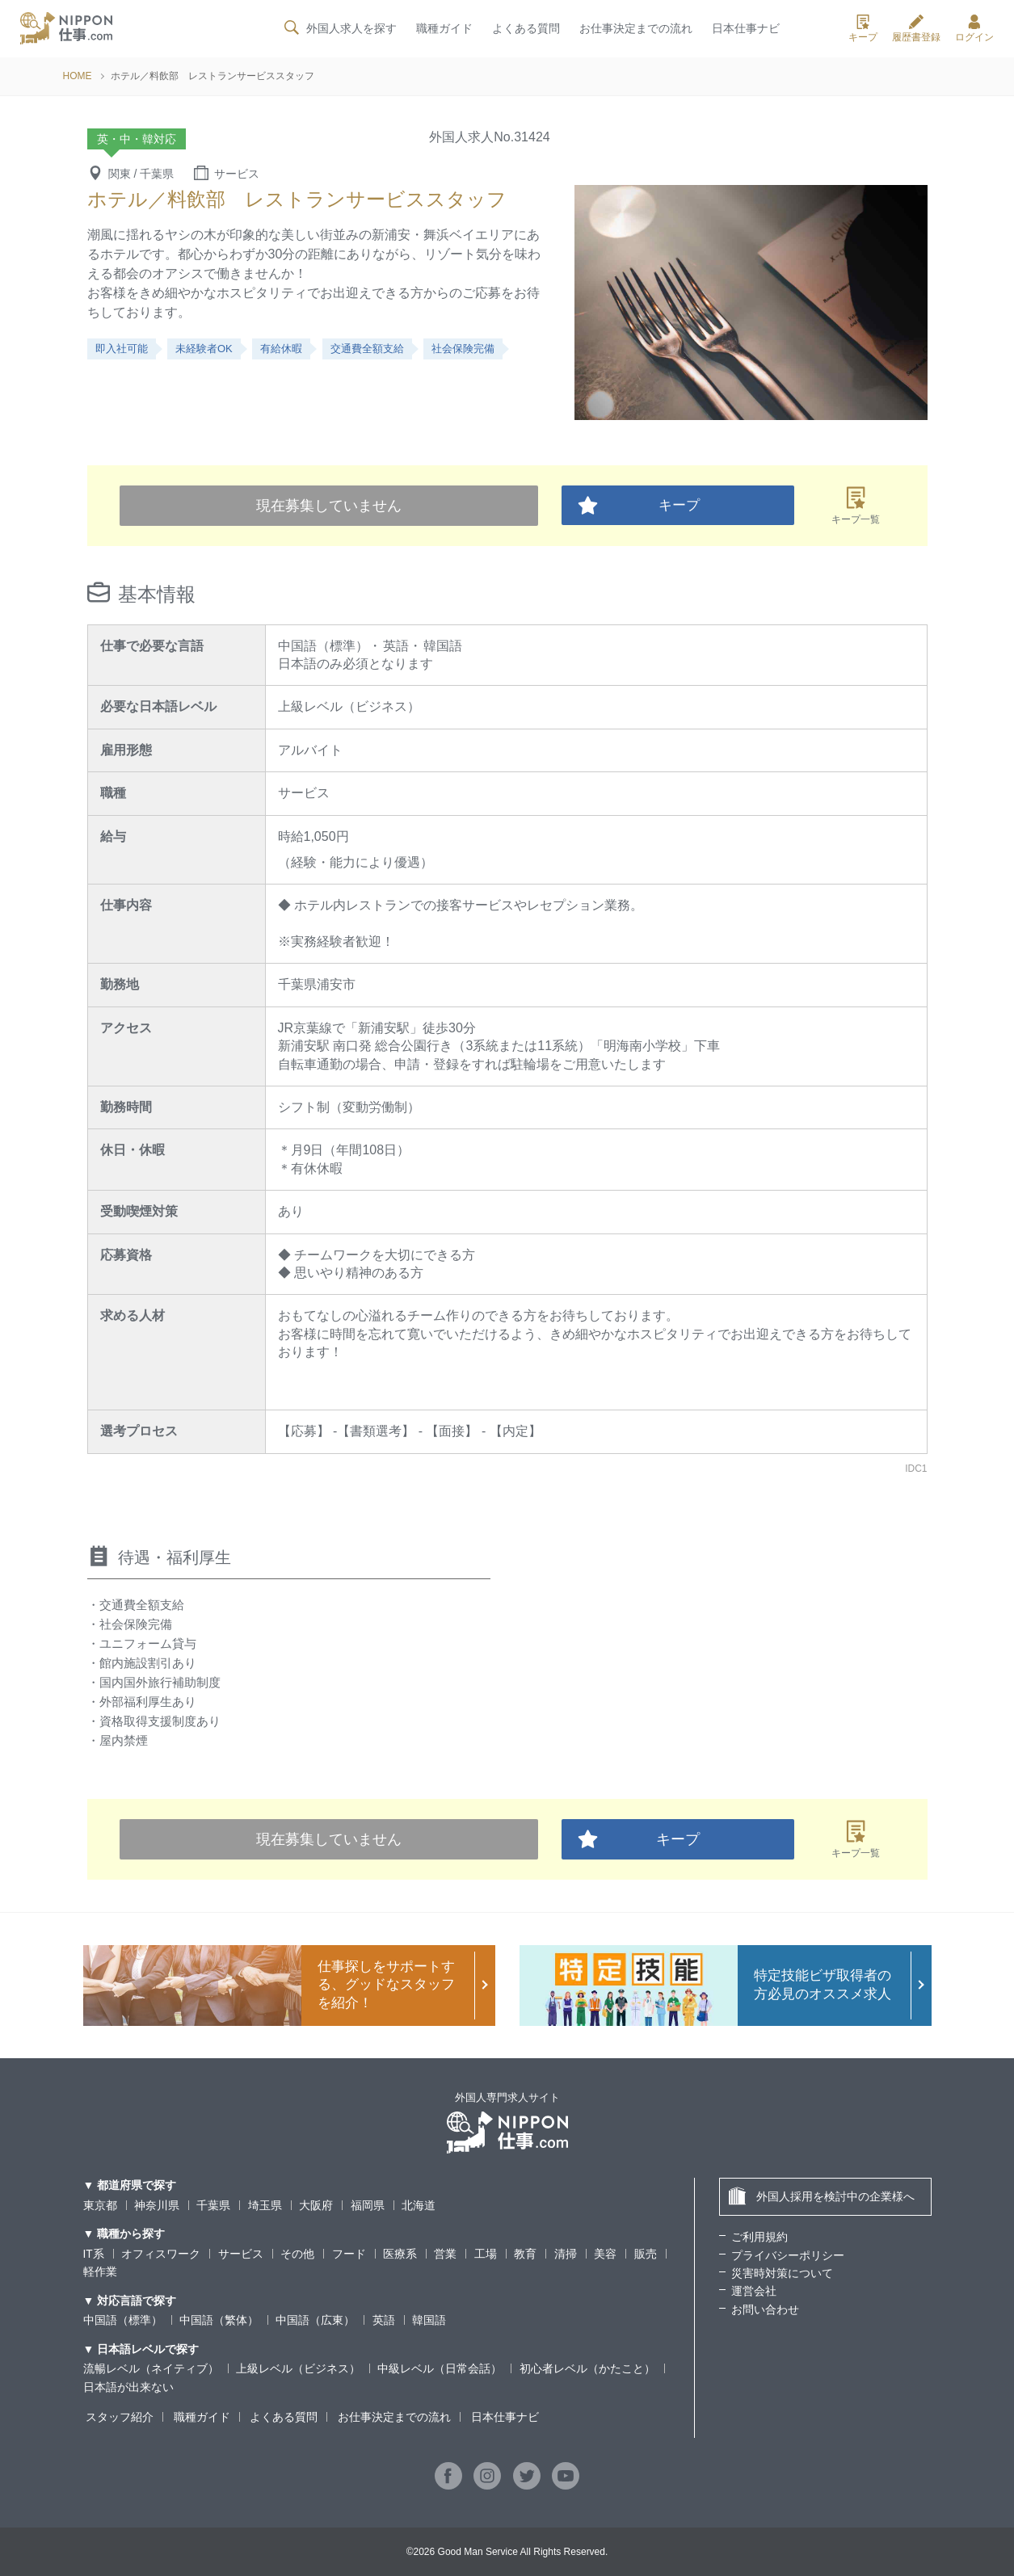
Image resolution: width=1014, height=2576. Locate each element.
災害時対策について (782, 2273)
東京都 (100, 2205)
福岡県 (368, 2205)
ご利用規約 (759, 2236)
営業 (446, 2253)
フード (349, 2253)
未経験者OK (204, 348)
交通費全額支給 (367, 348)
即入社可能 (121, 348)
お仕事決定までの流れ (635, 29)
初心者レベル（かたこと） (587, 2368)
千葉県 (213, 2205)
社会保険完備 (462, 348)
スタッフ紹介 (117, 2416)
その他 (297, 2253)
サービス (240, 2253)
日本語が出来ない (128, 2387)
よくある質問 (525, 29)
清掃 (565, 2253)
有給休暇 (281, 348)
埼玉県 (265, 2205)
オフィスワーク (160, 2253)
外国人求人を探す (338, 29)
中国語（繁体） (219, 2319)
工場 (485, 2253)
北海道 (418, 2205)
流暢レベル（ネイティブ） (151, 2368)
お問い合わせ (765, 2309)
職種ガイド (443, 29)
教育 (526, 2253)
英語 (383, 2319)
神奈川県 (156, 2205)
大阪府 (316, 2205)
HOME (77, 76)
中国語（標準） (122, 2319)
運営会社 (753, 2290)
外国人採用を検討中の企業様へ (821, 2196)
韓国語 (429, 2319)
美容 (605, 2253)
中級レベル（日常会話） (439, 2368)
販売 (645, 2253)
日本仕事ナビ (746, 29)
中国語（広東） (315, 2319)
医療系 (400, 2253)
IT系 (93, 2253)
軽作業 (100, 2271)
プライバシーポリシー (787, 2255)
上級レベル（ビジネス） (298, 2368)
